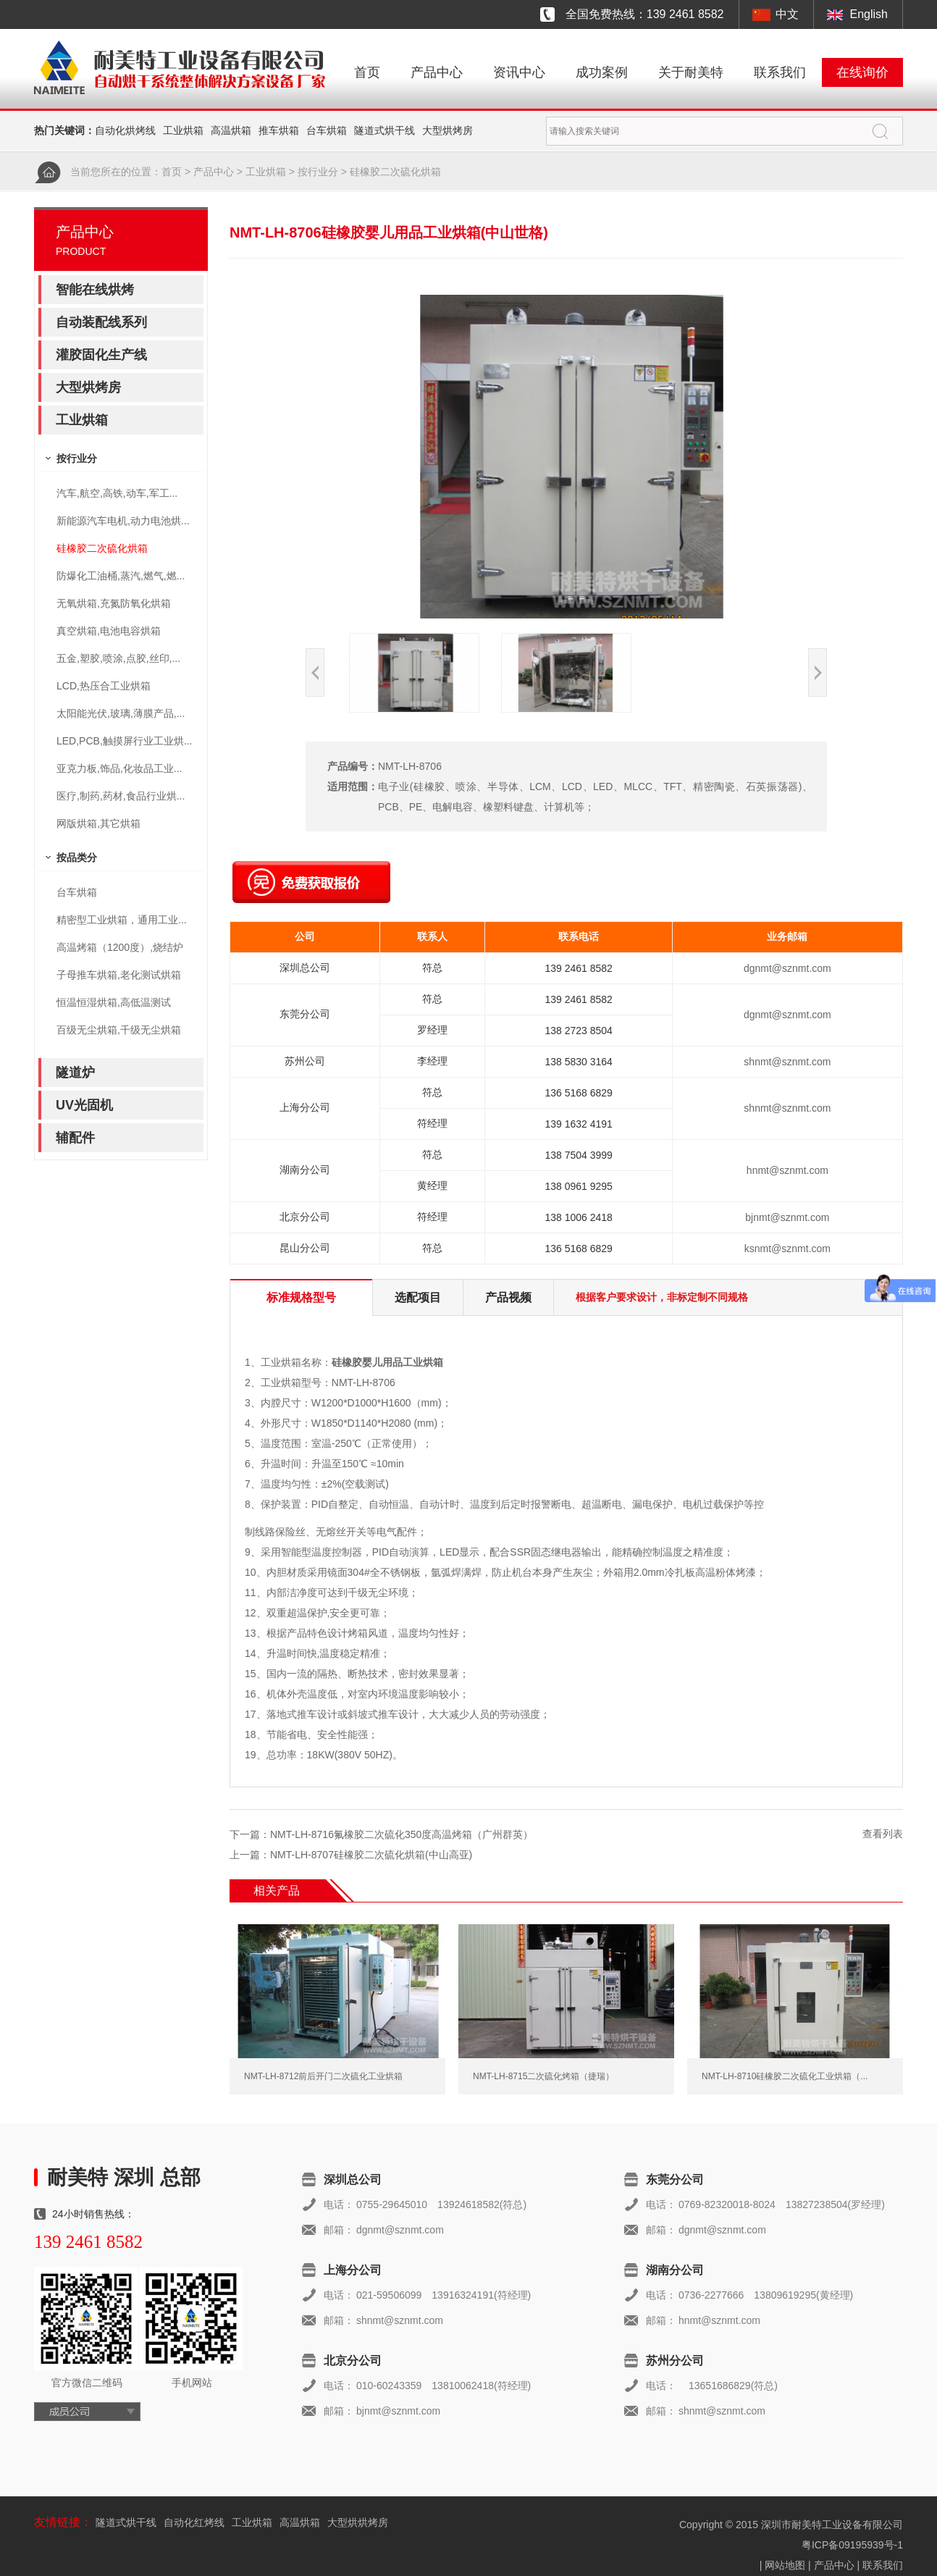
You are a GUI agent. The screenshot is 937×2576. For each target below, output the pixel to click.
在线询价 (862, 72)
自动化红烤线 (194, 2522)
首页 (367, 72)
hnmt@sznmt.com (787, 1170)
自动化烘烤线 (125, 130)
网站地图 (785, 2565)
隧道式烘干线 (384, 130)
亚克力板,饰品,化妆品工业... (119, 768)
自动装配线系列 (101, 322)
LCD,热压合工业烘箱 (103, 686)
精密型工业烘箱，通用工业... (121, 920)
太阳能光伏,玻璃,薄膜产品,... (120, 713)
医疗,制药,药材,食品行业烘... (120, 796)
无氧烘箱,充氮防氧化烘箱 (113, 603)
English (869, 14)
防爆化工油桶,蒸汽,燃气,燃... (120, 576)
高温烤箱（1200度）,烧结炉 (119, 947)
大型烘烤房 (447, 130)
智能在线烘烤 (95, 289)
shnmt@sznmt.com (787, 1061)
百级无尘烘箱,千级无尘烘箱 (118, 1030)
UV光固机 (84, 1105)
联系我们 (780, 72)
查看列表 (882, 1833)
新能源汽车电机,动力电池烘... (123, 520)
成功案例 (602, 72)
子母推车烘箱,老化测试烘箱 (118, 975)
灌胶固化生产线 (101, 355)
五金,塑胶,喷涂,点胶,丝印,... (118, 658)
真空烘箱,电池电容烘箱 (108, 631)
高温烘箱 (231, 130)
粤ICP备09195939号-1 (852, 2545)
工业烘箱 (183, 130)
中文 (787, 14)
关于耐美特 (690, 72)
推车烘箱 (279, 130)
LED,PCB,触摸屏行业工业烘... (124, 741)
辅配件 (75, 1137)
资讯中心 (519, 72)
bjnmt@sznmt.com (787, 1217)
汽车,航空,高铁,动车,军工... (116, 493)
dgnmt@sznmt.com (787, 968)
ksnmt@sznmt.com (787, 1248)
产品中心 (437, 72)
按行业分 (318, 171)
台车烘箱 (326, 130)
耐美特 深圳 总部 (124, 2177)
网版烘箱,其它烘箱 (98, 823)
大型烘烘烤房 (357, 2522)
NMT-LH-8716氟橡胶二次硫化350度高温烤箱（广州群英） (401, 1834)
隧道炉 (75, 1072)
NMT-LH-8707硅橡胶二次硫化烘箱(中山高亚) (371, 1854)
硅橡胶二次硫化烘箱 (395, 171)
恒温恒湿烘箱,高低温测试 (113, 1002)
